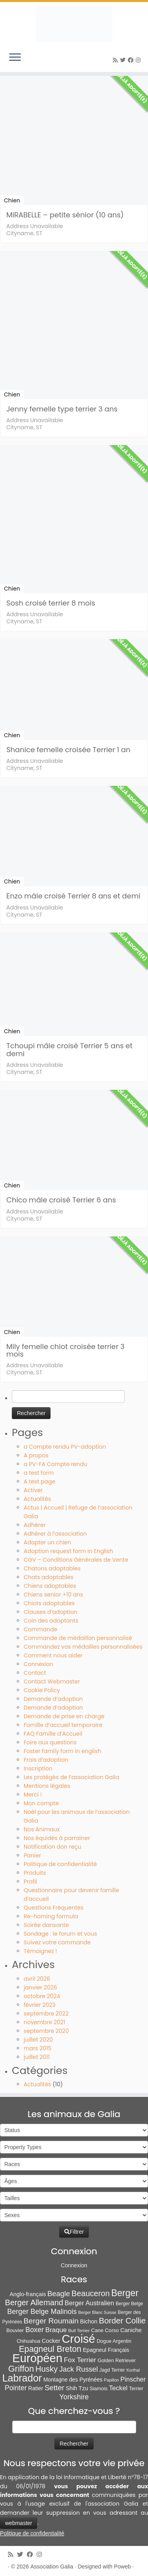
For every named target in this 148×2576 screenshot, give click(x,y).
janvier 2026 (40, 1987)
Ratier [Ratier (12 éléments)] (35, 2388)
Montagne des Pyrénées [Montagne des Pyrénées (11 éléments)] (73, 2379)
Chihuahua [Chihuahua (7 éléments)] (28, 2341)
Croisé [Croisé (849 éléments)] (78, 2338)
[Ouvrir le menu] (15, 58)
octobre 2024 (42, 1996)
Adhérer (35, 1525)
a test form (39, 1473)
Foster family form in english (62, 1751)
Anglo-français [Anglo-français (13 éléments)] (27, 2294)
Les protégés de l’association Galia (71, 1777)
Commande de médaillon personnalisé (78, 1638)
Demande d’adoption (53, 1699)
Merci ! (33, 1794)
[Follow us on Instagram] (139, 60)
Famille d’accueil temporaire (63, 1725)
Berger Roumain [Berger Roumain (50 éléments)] (51, 2321)
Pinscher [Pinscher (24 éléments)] (133, 2379)
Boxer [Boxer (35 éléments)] (34, 2330)
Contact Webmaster (52, 1681)
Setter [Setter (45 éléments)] (54, 2388)
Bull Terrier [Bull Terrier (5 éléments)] (79, 2330)
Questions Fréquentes (54, 1908)
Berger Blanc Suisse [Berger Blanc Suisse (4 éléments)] (97, 2312)
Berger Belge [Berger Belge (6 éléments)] (129, 2303)
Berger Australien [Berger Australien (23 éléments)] (89, 2302)
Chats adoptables (48, 1577)
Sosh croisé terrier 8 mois (50, 603)
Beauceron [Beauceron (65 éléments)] (90, 2293)
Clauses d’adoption (50, 1612)
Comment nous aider (53, 1655)
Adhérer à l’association (55, 1534)
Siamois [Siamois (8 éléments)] (98, 2388)
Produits (35, 1873)
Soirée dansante (46, 1925)
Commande (40, 1629)
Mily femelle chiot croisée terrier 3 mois (65, 1350)
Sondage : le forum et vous (60, 1934)
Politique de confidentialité (60, 1864)
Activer (33, 1490)
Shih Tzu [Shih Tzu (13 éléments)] (77, 2388)
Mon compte (41, 1803)
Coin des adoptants (51, 1621)
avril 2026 (37, 1979)
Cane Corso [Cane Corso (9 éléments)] (105, 2330)
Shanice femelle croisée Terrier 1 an (68, 750)
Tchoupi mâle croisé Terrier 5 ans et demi (69, 1049)
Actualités (37, 1499)
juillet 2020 (38, 2040)
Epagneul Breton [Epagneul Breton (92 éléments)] (50, 2349)
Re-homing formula (51, 1916)
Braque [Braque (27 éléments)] (56, 2330)
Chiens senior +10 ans (53, 1594)
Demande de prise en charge (64, 1716)
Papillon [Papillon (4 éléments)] (111, 2380)
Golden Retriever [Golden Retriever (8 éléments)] (116, 2360)
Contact (35, 1673)
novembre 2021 (44, 2022)
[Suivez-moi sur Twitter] (124, 60)
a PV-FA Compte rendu (55, 1464)
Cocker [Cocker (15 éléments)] (51, 2341)
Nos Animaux (42, 1829)
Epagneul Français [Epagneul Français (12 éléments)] (106, 2350)
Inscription (38, 1768)
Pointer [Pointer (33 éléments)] (16, 2388)
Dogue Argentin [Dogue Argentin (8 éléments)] (114, 2341)
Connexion (38, 1664)
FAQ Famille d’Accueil (53, 1734)
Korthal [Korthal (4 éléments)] (133, 2370)
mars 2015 (37, 2048)
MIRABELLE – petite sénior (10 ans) (65, 215)
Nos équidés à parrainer (57, 1838)
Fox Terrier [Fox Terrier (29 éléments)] (80, 2360)
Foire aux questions (50, 1742)
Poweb (122, 2566)
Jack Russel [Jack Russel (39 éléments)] (78, 2369)
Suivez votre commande (57, 1942)
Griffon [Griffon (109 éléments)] (21, 2369)
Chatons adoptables (52, 1568)
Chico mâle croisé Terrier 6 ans (61, 1200)
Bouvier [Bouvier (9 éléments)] (15, 2330)
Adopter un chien (47, 1542)
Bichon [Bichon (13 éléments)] (88, 2321)
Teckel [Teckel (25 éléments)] (118, 2388)
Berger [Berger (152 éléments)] (125, 2293)
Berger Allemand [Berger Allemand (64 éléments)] (34, 2302)
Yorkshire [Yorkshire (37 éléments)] (73, 2397)
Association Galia (51, 2566)
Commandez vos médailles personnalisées (83, 1647)
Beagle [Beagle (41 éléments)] (58, 2293)
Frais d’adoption (46, 1760)
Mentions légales (47, 1786)
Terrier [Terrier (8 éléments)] (136, 2388)
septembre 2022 (46, 2013)
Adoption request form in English (68, 1551)
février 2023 (40, 2005)
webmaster (18, 2523)
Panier (32, 1855)
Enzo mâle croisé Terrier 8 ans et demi (73, 896)
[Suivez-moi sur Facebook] (132, 60)
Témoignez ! (40, 1951)
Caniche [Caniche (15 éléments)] (131, 2330)
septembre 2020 (46, 2031)
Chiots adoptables (49, 1603)
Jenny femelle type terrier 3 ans (62, 409)
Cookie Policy (42, 1690)
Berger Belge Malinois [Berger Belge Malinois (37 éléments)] (42, 2312)
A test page (39, 1481)
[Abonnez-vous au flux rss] (116, 60)
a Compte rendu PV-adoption (65, 1447)
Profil (30, 1881)
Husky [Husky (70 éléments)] (47, 2369)
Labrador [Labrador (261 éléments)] (22, 2378)
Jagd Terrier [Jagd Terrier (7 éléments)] (112, 2370)
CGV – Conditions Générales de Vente (76, 1560)
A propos (36, 1455)
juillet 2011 (37, 2057)
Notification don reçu (52, 1847)
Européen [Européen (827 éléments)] (37, 2358)
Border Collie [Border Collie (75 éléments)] (122, 2320)
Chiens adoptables (50, 1586)
